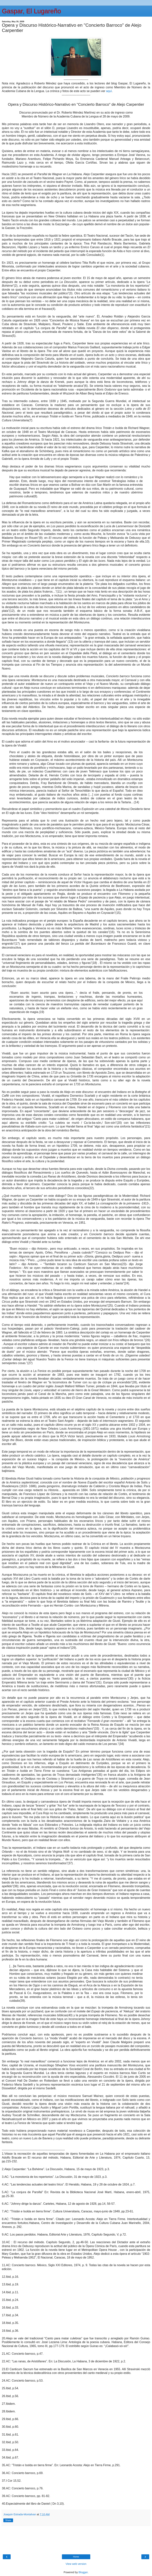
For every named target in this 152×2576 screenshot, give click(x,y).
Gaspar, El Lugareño (31, 11)
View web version (76, 2563)
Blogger (83, 2572)
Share (8, 2520)
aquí (109, 91)
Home (76, 2556)
